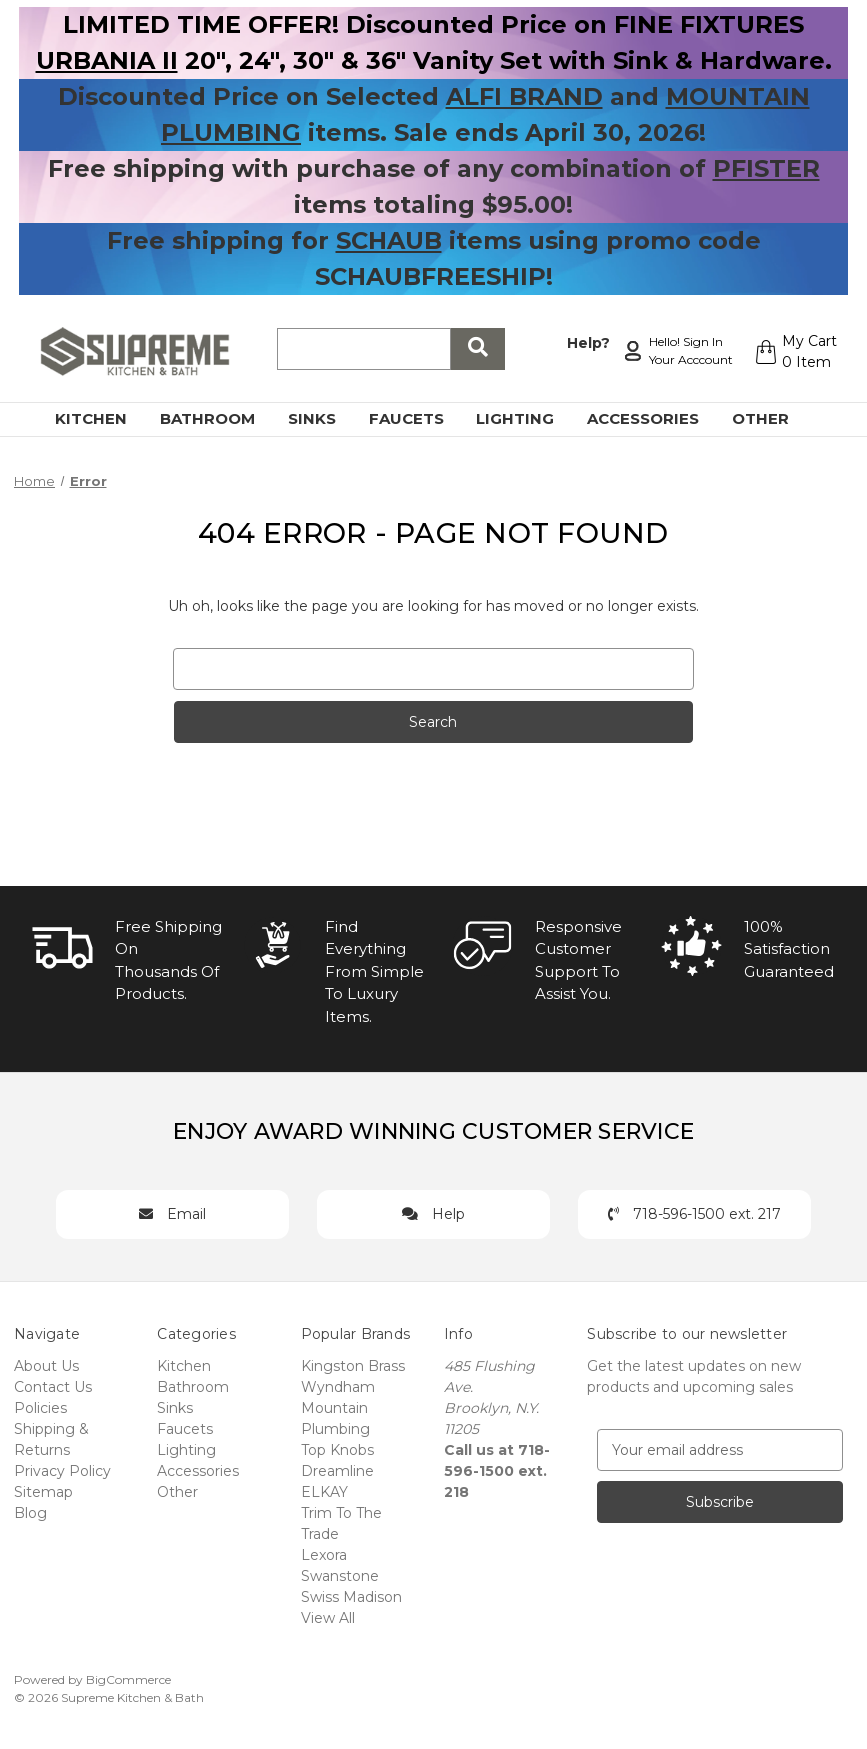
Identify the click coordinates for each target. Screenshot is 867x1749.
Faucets (418, 418)
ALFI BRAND (524, 96)
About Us (46, 1366)
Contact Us (53, 1387)
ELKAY (324, 1492)
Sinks (323, 418)
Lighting (526, 418)
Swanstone (340, 1576)
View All (328, 1618)
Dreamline (337, 1471)
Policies (40, 1408)
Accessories (654, 418)
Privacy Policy (62, 1471)
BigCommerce (128, 1679)
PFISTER (766, 168)
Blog (30, 1513)
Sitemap (43, 1492)
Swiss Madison (351, 1597)
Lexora (324, 1555)
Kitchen (102, 418)
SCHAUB (389, 240)
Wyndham (338, 1387)
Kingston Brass (353, 1366)
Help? (585, 341)
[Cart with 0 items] (793, 352)
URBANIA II (107, 60)
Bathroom (219, 418)
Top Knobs (337, 1450)
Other (772, 418)
